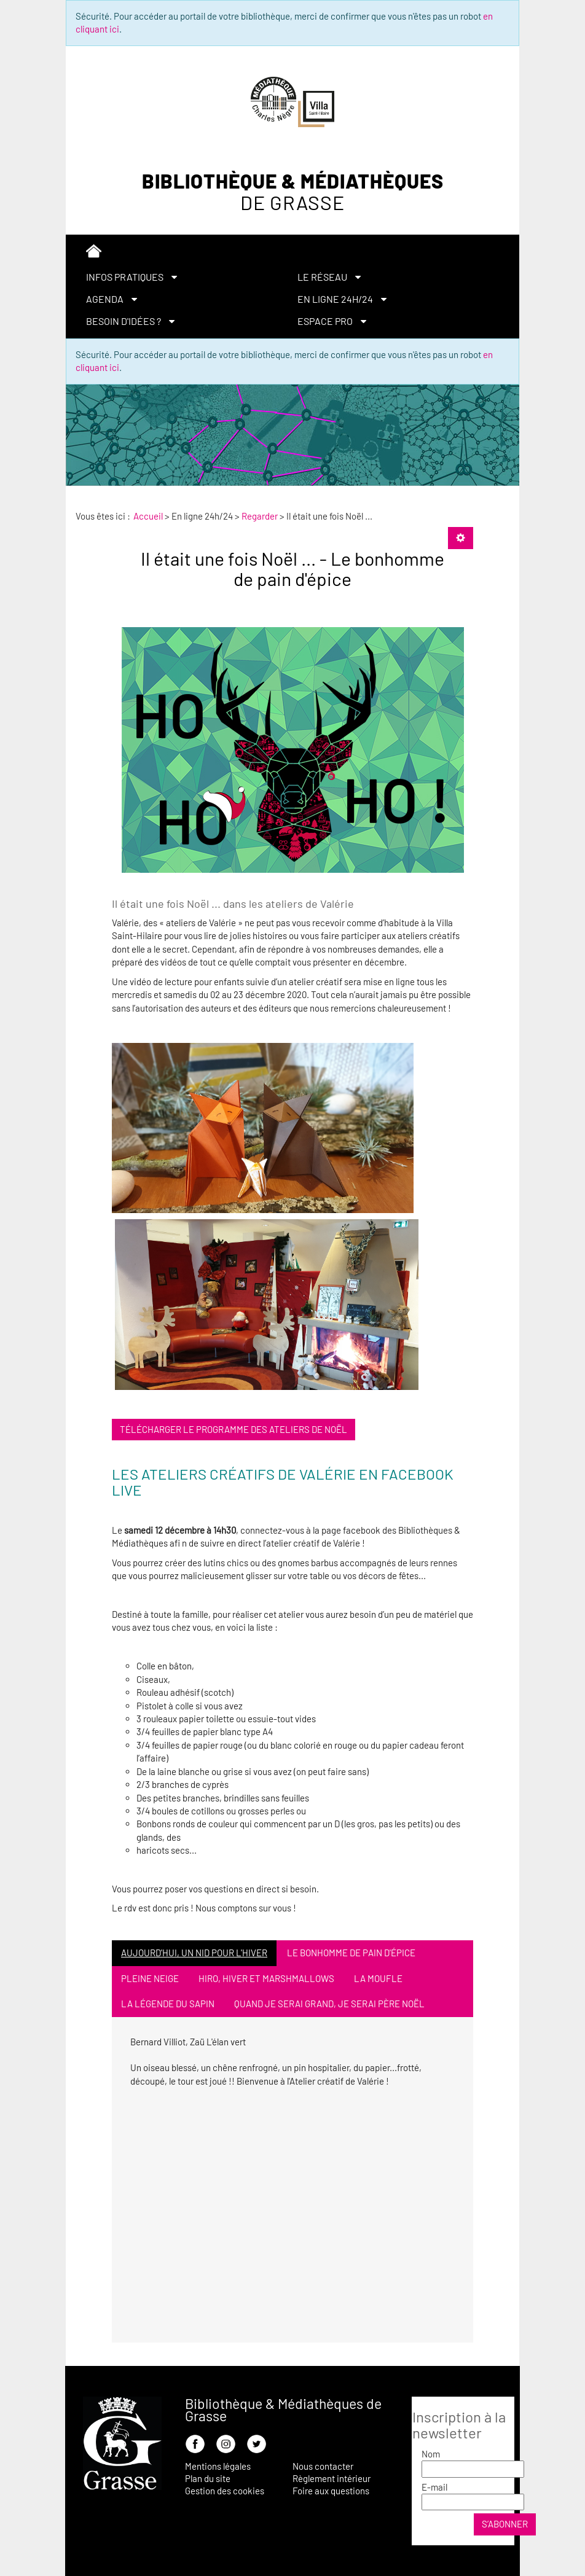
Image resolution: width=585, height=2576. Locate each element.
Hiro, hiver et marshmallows (266, 1978)
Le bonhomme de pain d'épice (351, 1952)
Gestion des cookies (224, 2490)
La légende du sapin (167, 2003)
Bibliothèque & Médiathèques (293, 192)
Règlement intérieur (331, 2478)
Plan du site (207, 2478)
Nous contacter (322, 2466)
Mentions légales (218, 2466)
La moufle (378, 1978)
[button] (186, 277)
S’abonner (505, 2523)
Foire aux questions (330, 2490)
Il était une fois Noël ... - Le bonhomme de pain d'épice (292, 568)
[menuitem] (292, 253)
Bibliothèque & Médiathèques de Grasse (283, 2409)
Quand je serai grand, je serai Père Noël (329, 2003)
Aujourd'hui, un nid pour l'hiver (194, 1952)
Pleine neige (150, 1978)
